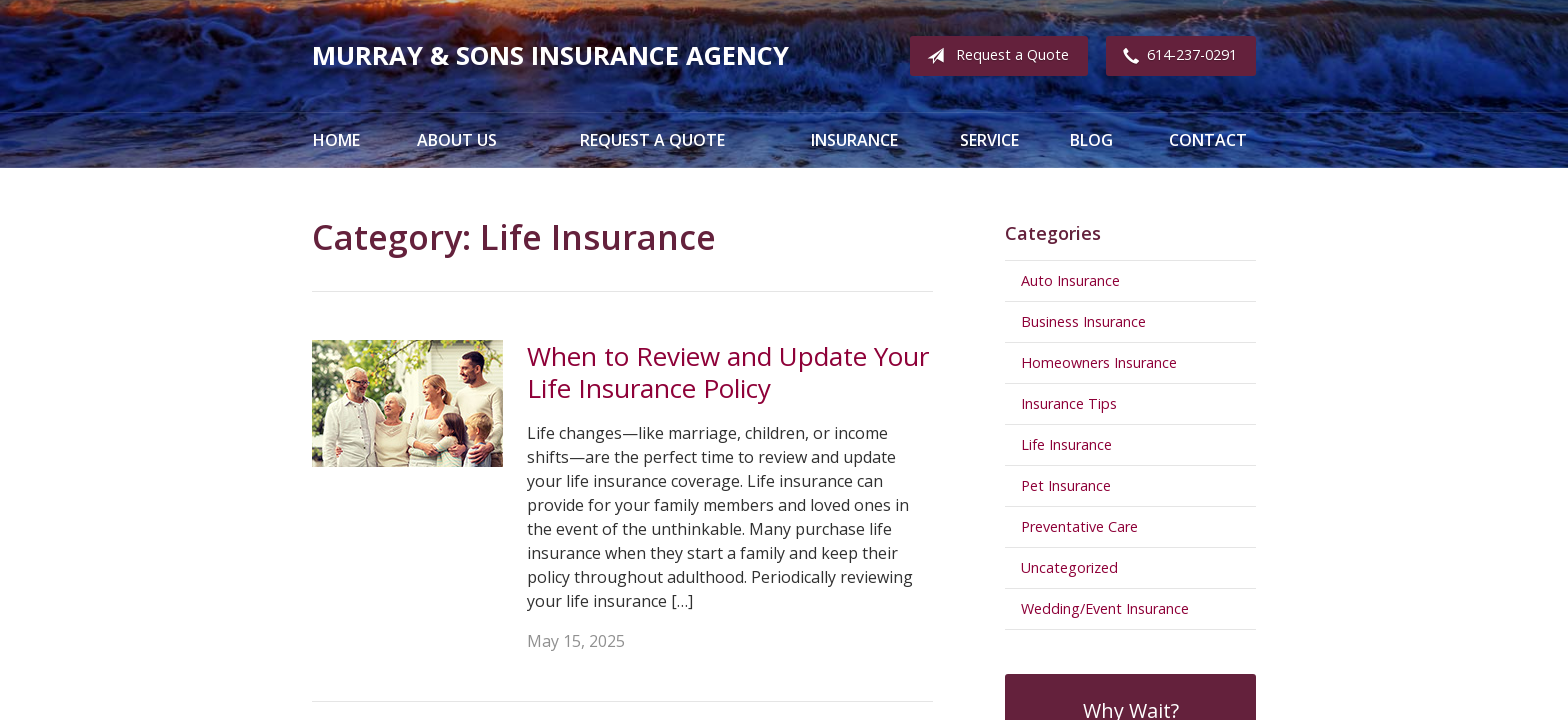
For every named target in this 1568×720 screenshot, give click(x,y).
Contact (1208, 140)
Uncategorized (1069, 567)
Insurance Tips (1069, 403)
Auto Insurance (1070, 280)
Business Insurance (1083, 321)
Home (336, 140)
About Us (457, 140)
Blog (1091, 140)
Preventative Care (1079, 526)
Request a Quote (994, 56)
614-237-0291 (1176, 56)
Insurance (854, 140)
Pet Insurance (1066, 485)
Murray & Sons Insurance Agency (550, 55)
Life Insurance (1066, 444)
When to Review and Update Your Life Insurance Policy (728, 372)
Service (989, 140)
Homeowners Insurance (1099, 362)
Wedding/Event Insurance (1105, 608)
